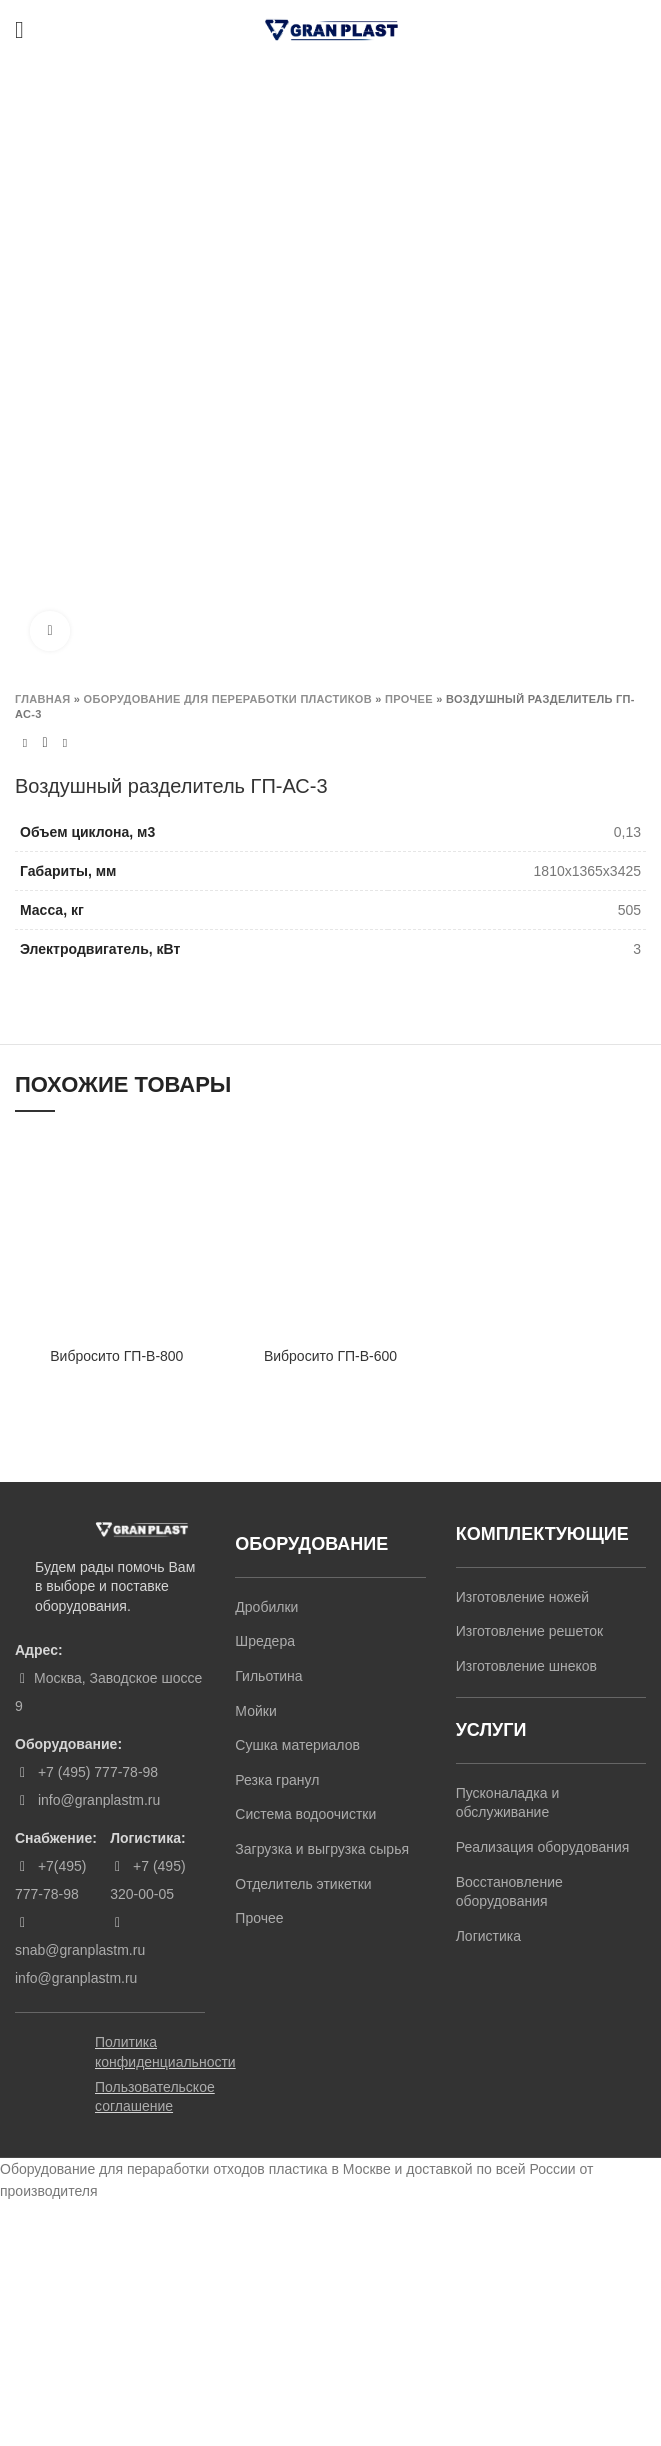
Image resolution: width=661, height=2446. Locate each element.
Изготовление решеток (529, 1631)
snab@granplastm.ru (80, 1950)
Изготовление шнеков (526, 1666)
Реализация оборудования (543, 1847)
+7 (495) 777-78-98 (96, 1772)
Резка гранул (277, 1780)
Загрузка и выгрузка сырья (322, 1849)
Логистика (488, 1936)
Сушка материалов (297, 1745)
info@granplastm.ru (99, 1800)
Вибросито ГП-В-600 (330, 1356)
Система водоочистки (305, 1814)
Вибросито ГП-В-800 (116, 1356)
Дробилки (266, 1607)
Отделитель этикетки (303, 1884)
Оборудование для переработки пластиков (228, 699)
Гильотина (268, 1676)
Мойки (255, 1711)
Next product (65, 743)
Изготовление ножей (522, 1597)
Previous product (25, 743)
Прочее (409, 699)
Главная (42, 699)
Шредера (265, 1641)
